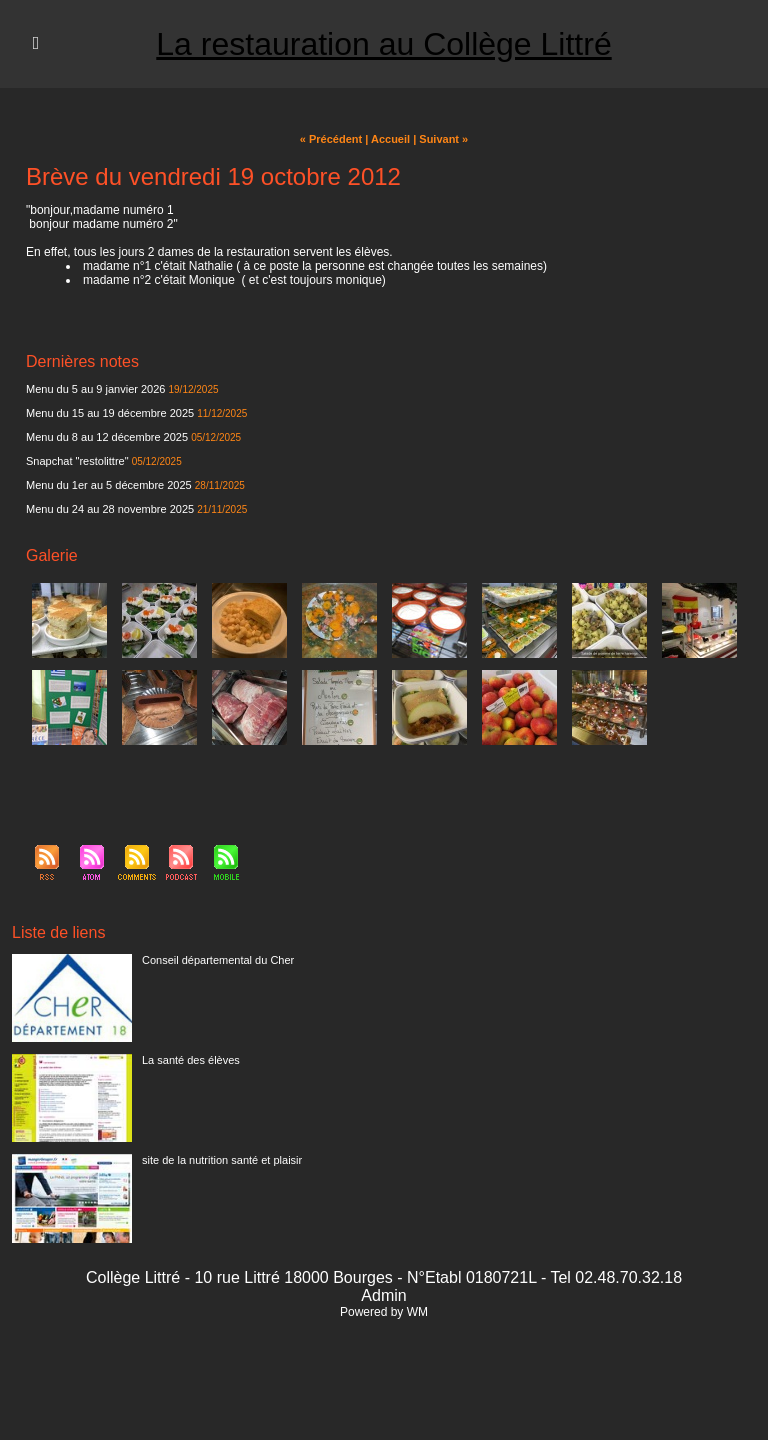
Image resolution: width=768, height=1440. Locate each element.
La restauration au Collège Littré (383, 44)
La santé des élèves (191, 1060)
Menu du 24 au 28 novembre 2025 (110, 509)
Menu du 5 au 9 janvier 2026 (95, 389)
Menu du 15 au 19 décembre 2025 (110, 413)
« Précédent (331, 139)
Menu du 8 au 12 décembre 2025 (107, 437)
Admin (383, 1295)
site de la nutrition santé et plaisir (222, 1160)
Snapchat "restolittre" (77, 461)
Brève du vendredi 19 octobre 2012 (213, 176)
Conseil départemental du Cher (218, 960)
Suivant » (443, 139)
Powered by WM (384, 1312)
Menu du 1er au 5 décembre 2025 (109, 485)
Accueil (390, 139)
